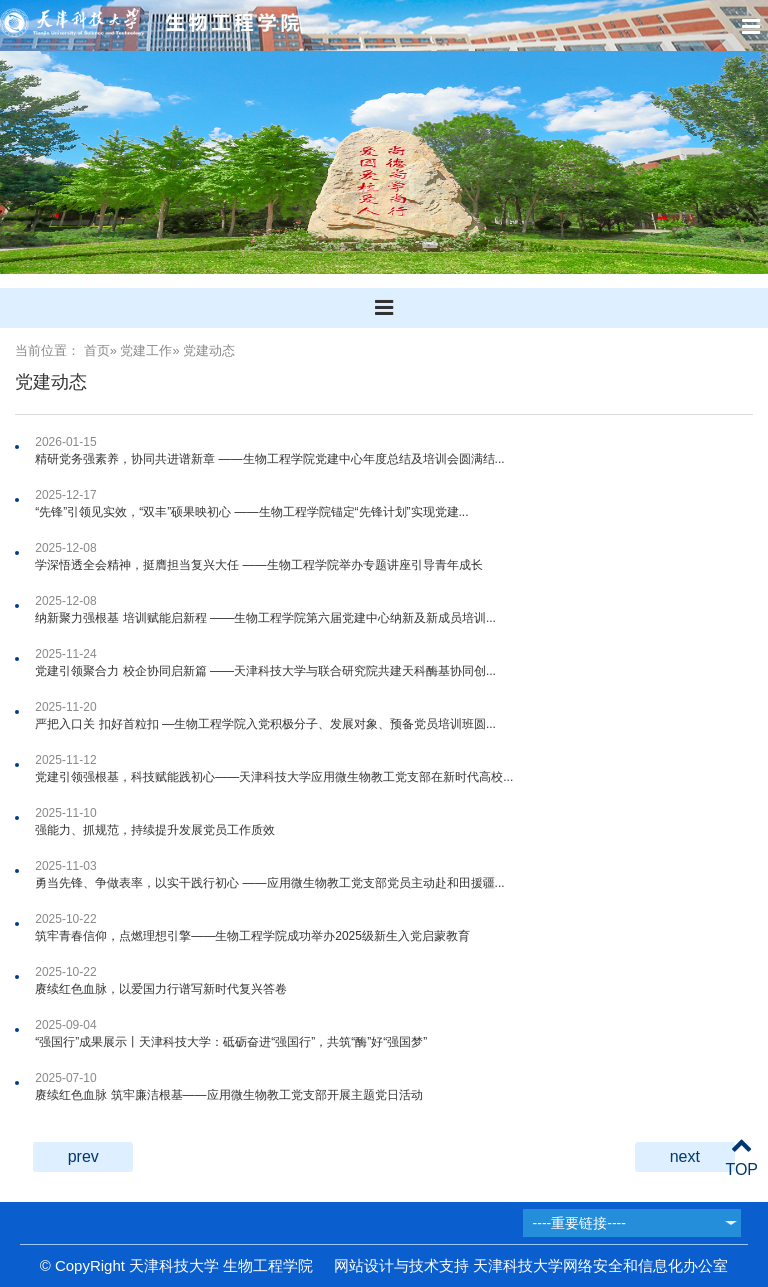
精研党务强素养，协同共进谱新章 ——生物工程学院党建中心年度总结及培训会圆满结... (269, 459)
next (685, 1156)
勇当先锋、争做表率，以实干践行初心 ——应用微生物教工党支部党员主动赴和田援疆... (269, 883)
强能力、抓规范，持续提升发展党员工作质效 (155, 830)
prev (83, 1156)
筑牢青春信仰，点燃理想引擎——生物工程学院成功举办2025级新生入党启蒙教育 (252, 936)
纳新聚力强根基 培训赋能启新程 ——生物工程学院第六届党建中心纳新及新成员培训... (265, 618)
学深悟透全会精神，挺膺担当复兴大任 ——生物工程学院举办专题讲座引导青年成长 (258, 565)
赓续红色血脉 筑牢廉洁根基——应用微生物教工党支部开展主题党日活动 (228, 1095)
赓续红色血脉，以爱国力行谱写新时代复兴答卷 (161, 989)
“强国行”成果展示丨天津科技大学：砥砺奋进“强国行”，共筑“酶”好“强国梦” (231, 1042)
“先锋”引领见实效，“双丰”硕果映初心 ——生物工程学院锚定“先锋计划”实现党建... (251, 512)
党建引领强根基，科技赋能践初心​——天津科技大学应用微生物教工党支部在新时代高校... (274, 777)
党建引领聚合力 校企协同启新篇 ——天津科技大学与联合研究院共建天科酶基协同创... (265, 671)
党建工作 (146, 350)
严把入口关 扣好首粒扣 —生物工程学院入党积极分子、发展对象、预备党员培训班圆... (265, 724)
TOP (741, 1157)
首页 (97, 350)
